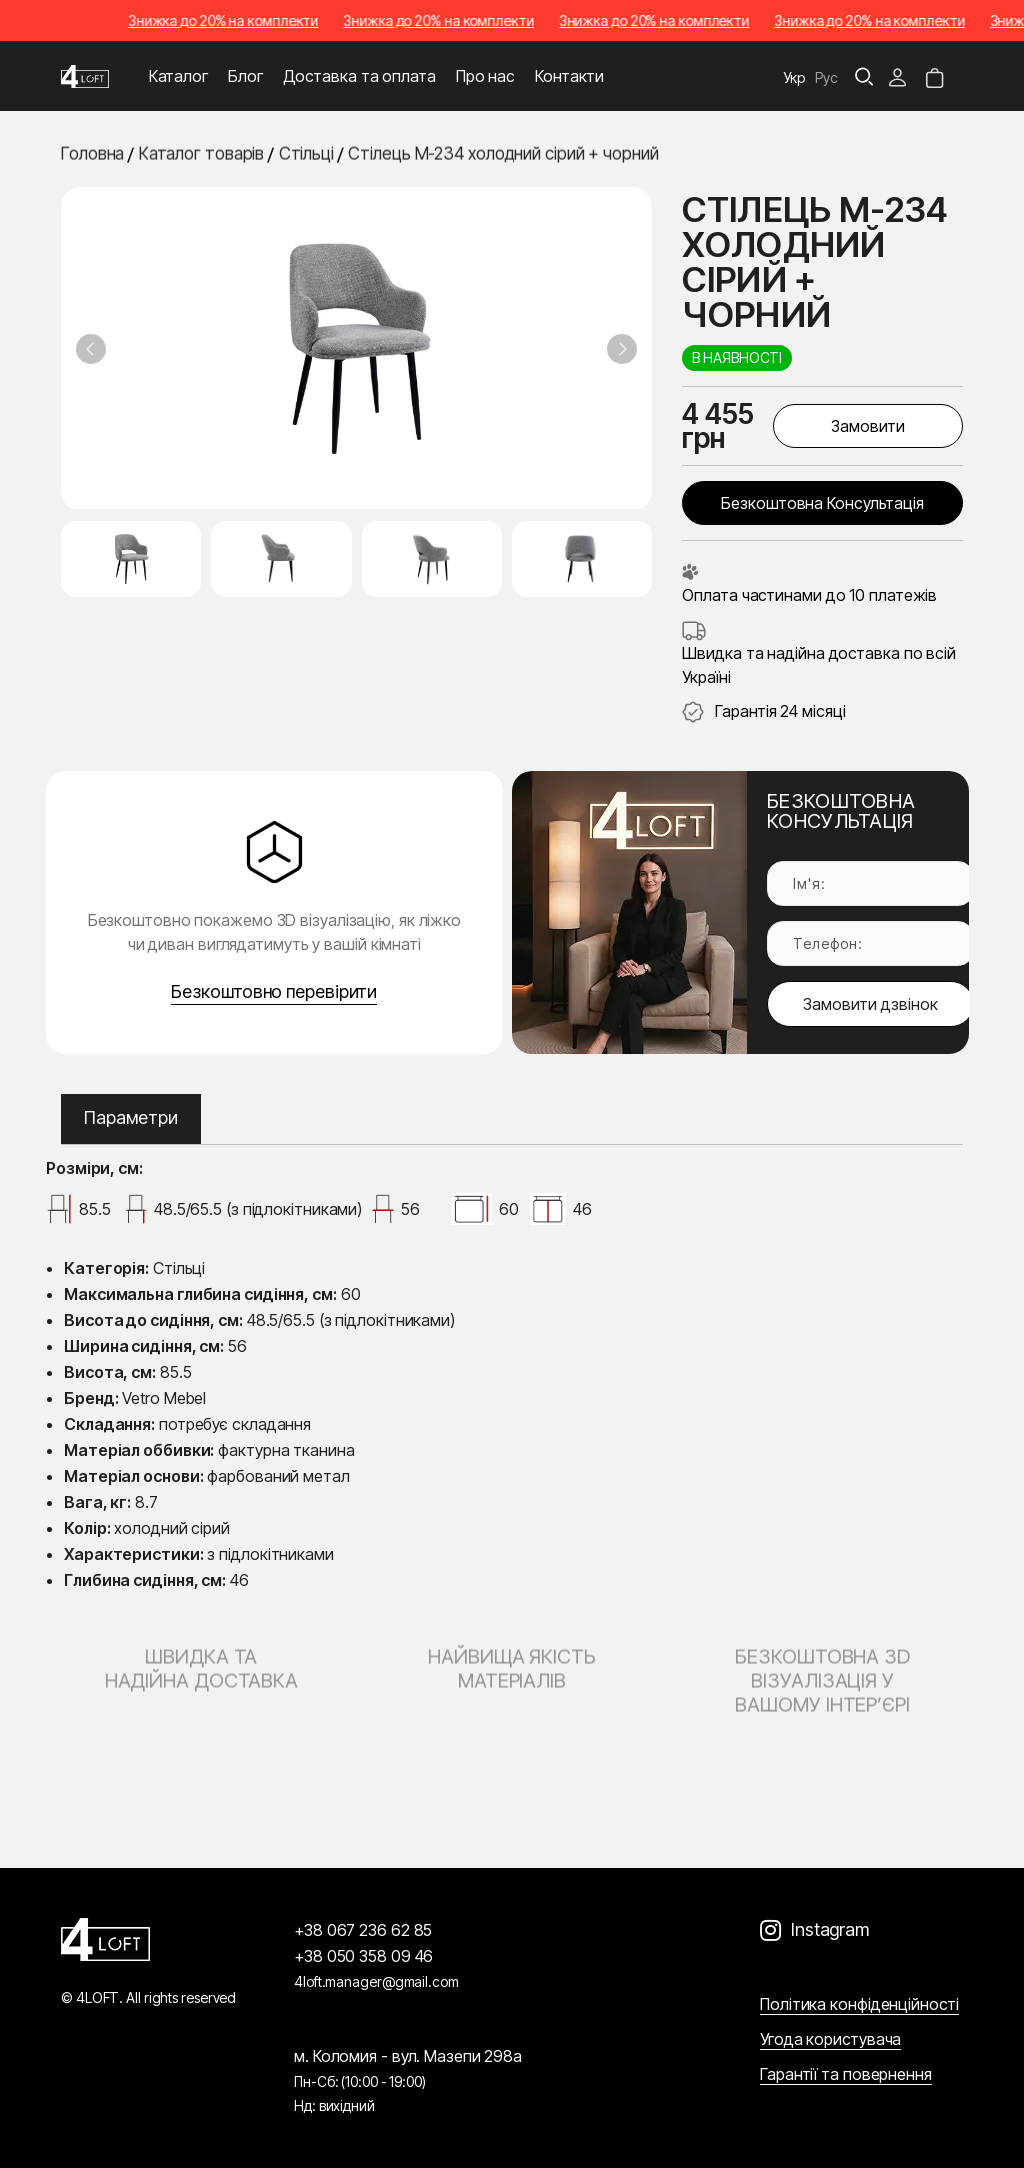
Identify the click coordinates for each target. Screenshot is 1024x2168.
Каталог (178, 76)
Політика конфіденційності (859, 2004)
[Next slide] (622, 349)
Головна (92, 155)
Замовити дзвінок (870, 1004)
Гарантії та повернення (846, 2074)
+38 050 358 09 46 (363, 1956)
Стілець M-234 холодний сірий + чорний (503, 155)
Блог (245, 76)
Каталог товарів (202, 155)
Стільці (306, 155)
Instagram (830, 1929)
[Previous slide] (91, 349)
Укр (795, 77)
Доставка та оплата (359, 76)
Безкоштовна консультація (822, 503)
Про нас (485, 76)
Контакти (569, 76)
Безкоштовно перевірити (274, 991)
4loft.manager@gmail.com (376, 1981)
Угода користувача (830, 2039)
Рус (826, 77)
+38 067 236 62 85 (363, 1930)
